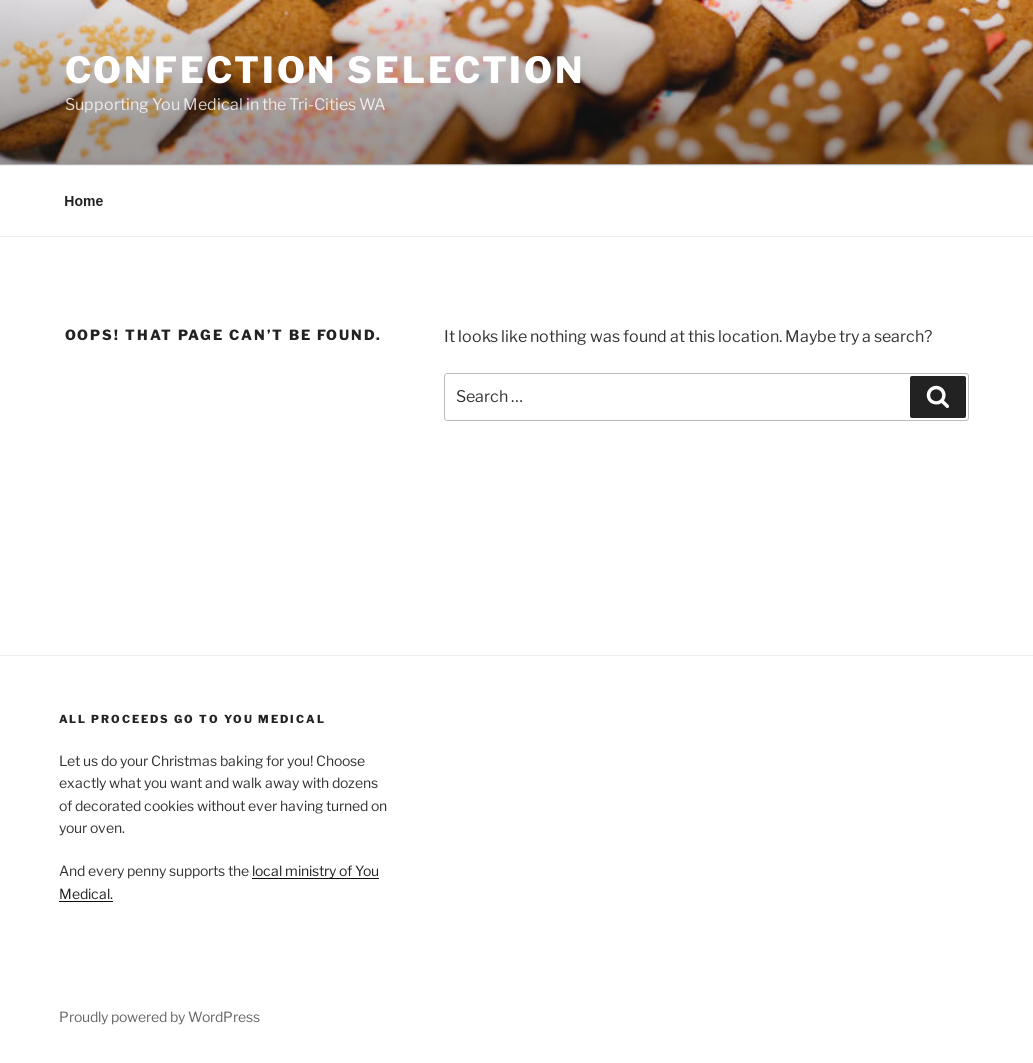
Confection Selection (325, 70)
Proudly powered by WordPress (159, 1016)
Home (83, 201)
